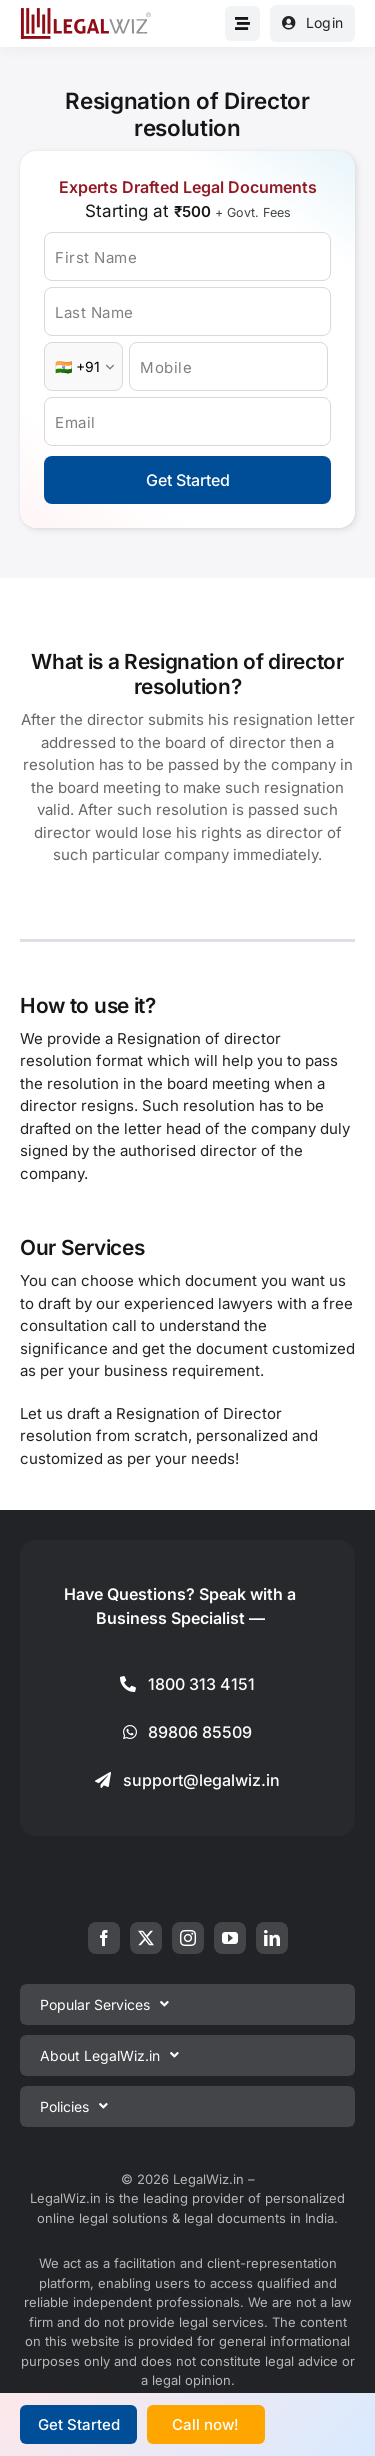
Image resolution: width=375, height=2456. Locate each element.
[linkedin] (272, 1938)
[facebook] (104, 1938)
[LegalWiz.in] (86, 14)
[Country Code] (83, 366)
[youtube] (230, 1938)
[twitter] (146, 1938)
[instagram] (188, 1938)
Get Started (188, 480)
